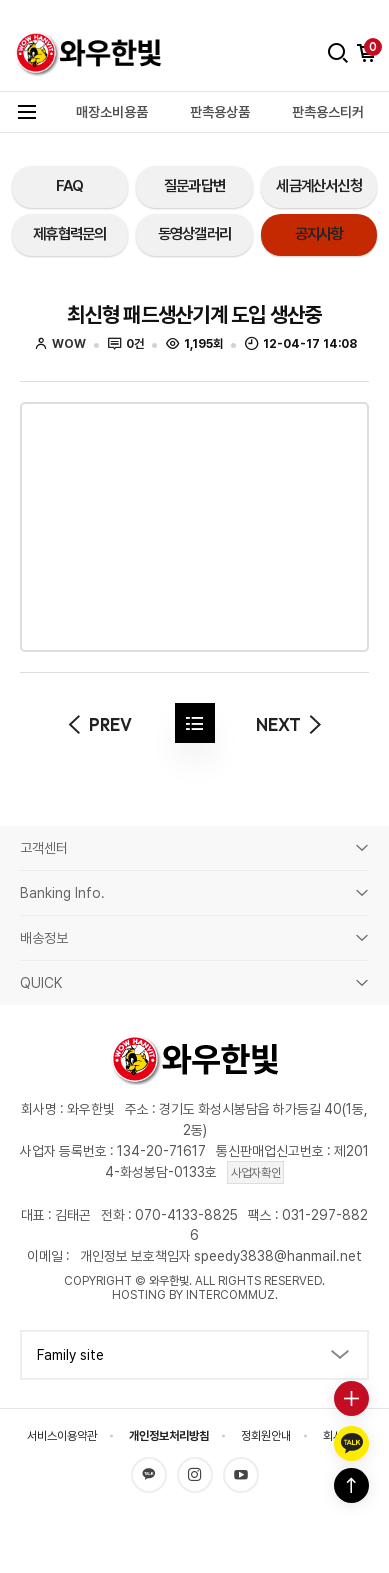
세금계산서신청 (319, 185)
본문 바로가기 (0, 16)
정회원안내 (266, 1436)
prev (97, 724)
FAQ (70, 185)
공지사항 (319, 233)
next (291, 724)
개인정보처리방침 (169, 1436)
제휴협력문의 (69, 233)
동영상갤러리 (194, 233)
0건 (127, 344)
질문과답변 (194, 185)
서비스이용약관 (62, 1436)
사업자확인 (256, 1173)
